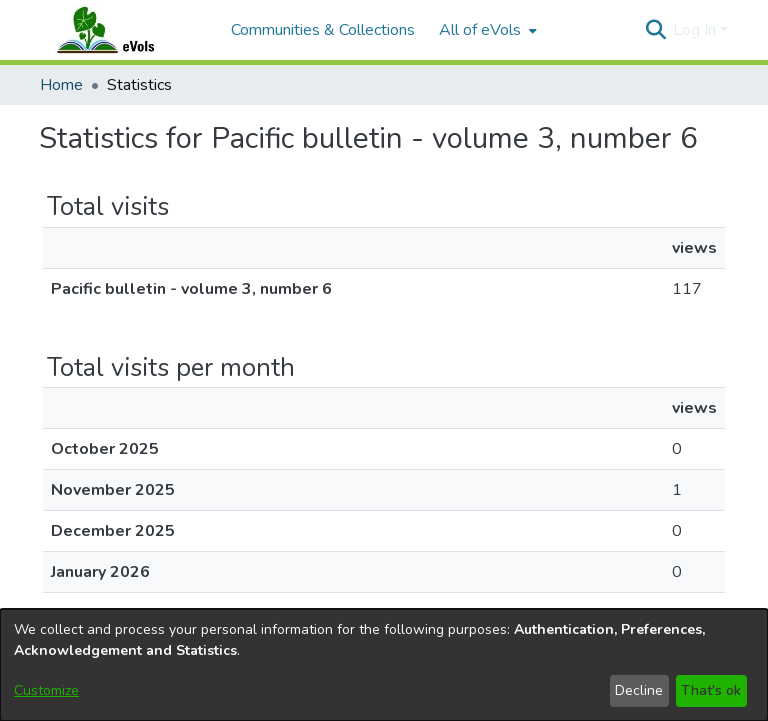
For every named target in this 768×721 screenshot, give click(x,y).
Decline (639, 690)
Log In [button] (696, 30)
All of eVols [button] (480, 30)
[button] (655, 30)
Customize (46, 690)
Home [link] (61, 85)
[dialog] (384, 665)
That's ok (711, 690)
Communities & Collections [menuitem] (323, 30)
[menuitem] (486, 30)
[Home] (125, 30)
